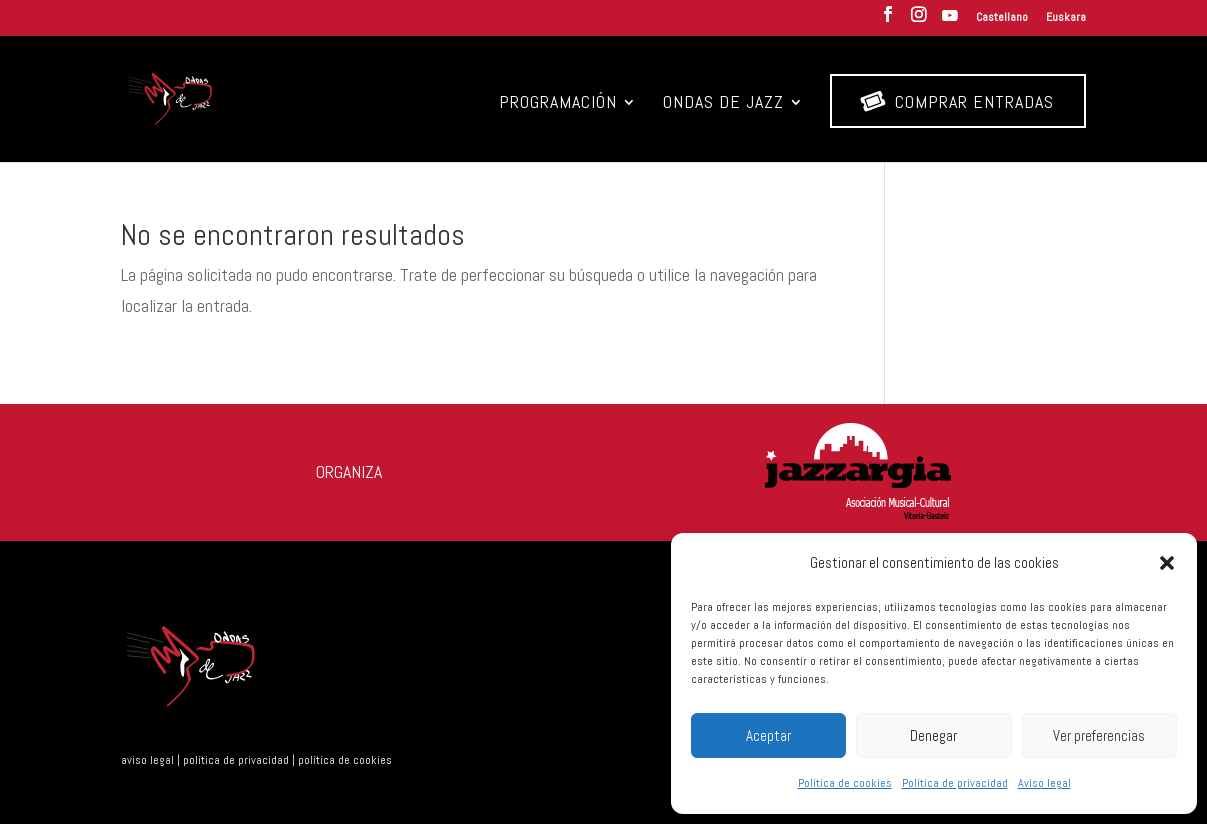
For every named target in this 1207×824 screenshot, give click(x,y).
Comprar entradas (957, 101)
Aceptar (768, 735)
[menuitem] (1002, 21)
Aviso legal (1044, 783)
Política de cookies (845, 783)
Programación (558, 104)
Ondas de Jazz (723, 104)
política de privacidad (236, 760)
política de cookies (345, 760)
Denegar (933, 735)
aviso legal (147, 760)
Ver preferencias (1099, 735)
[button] (1167, 563)
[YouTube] (950, 21)
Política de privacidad (955, 783)
